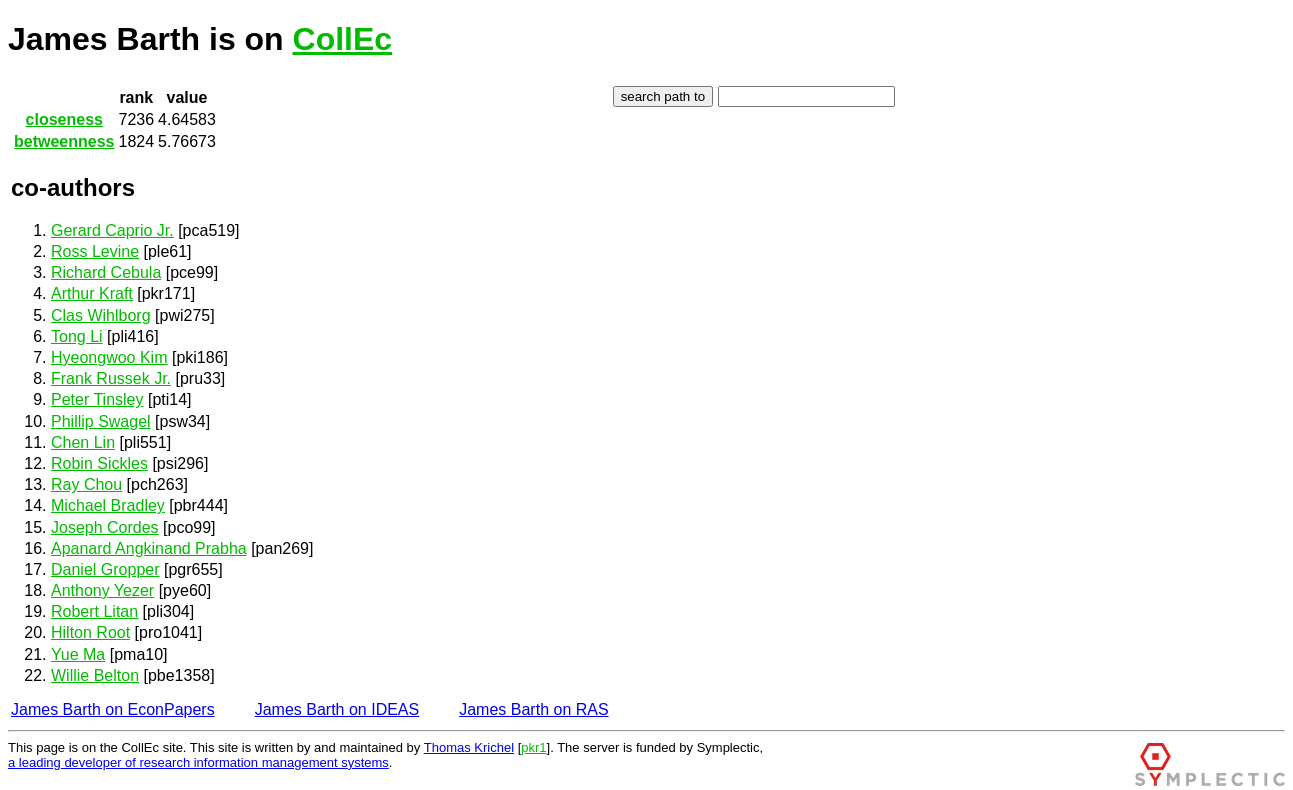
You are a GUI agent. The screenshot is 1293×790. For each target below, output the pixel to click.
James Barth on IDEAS (337, 709)
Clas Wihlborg (101, 315)
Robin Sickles (99, 463)
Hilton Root (90, 632)
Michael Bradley (108, 505)
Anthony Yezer (102, 590)
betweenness (64, 141)
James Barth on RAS (533, 709)
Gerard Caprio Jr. (112, 230)
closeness (64, 119)
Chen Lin (83, 442)
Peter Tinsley (97, 399)
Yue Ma (78, 654)
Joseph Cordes (105, 527)
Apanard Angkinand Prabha (149, 548)
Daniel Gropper (105, 569)
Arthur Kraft (92, 293)
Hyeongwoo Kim (109, 357)
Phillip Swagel (101, 421)
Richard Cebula (106, 272)
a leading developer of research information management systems (198, 762)
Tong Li (77, 336)
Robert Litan (94, 611)
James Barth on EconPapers (113, 709)
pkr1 (533, 747)
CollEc (343, 39)
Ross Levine (95, 251)
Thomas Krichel (469, 747)
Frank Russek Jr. (111, 378)
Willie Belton (95, 675)
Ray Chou (86, 484)
